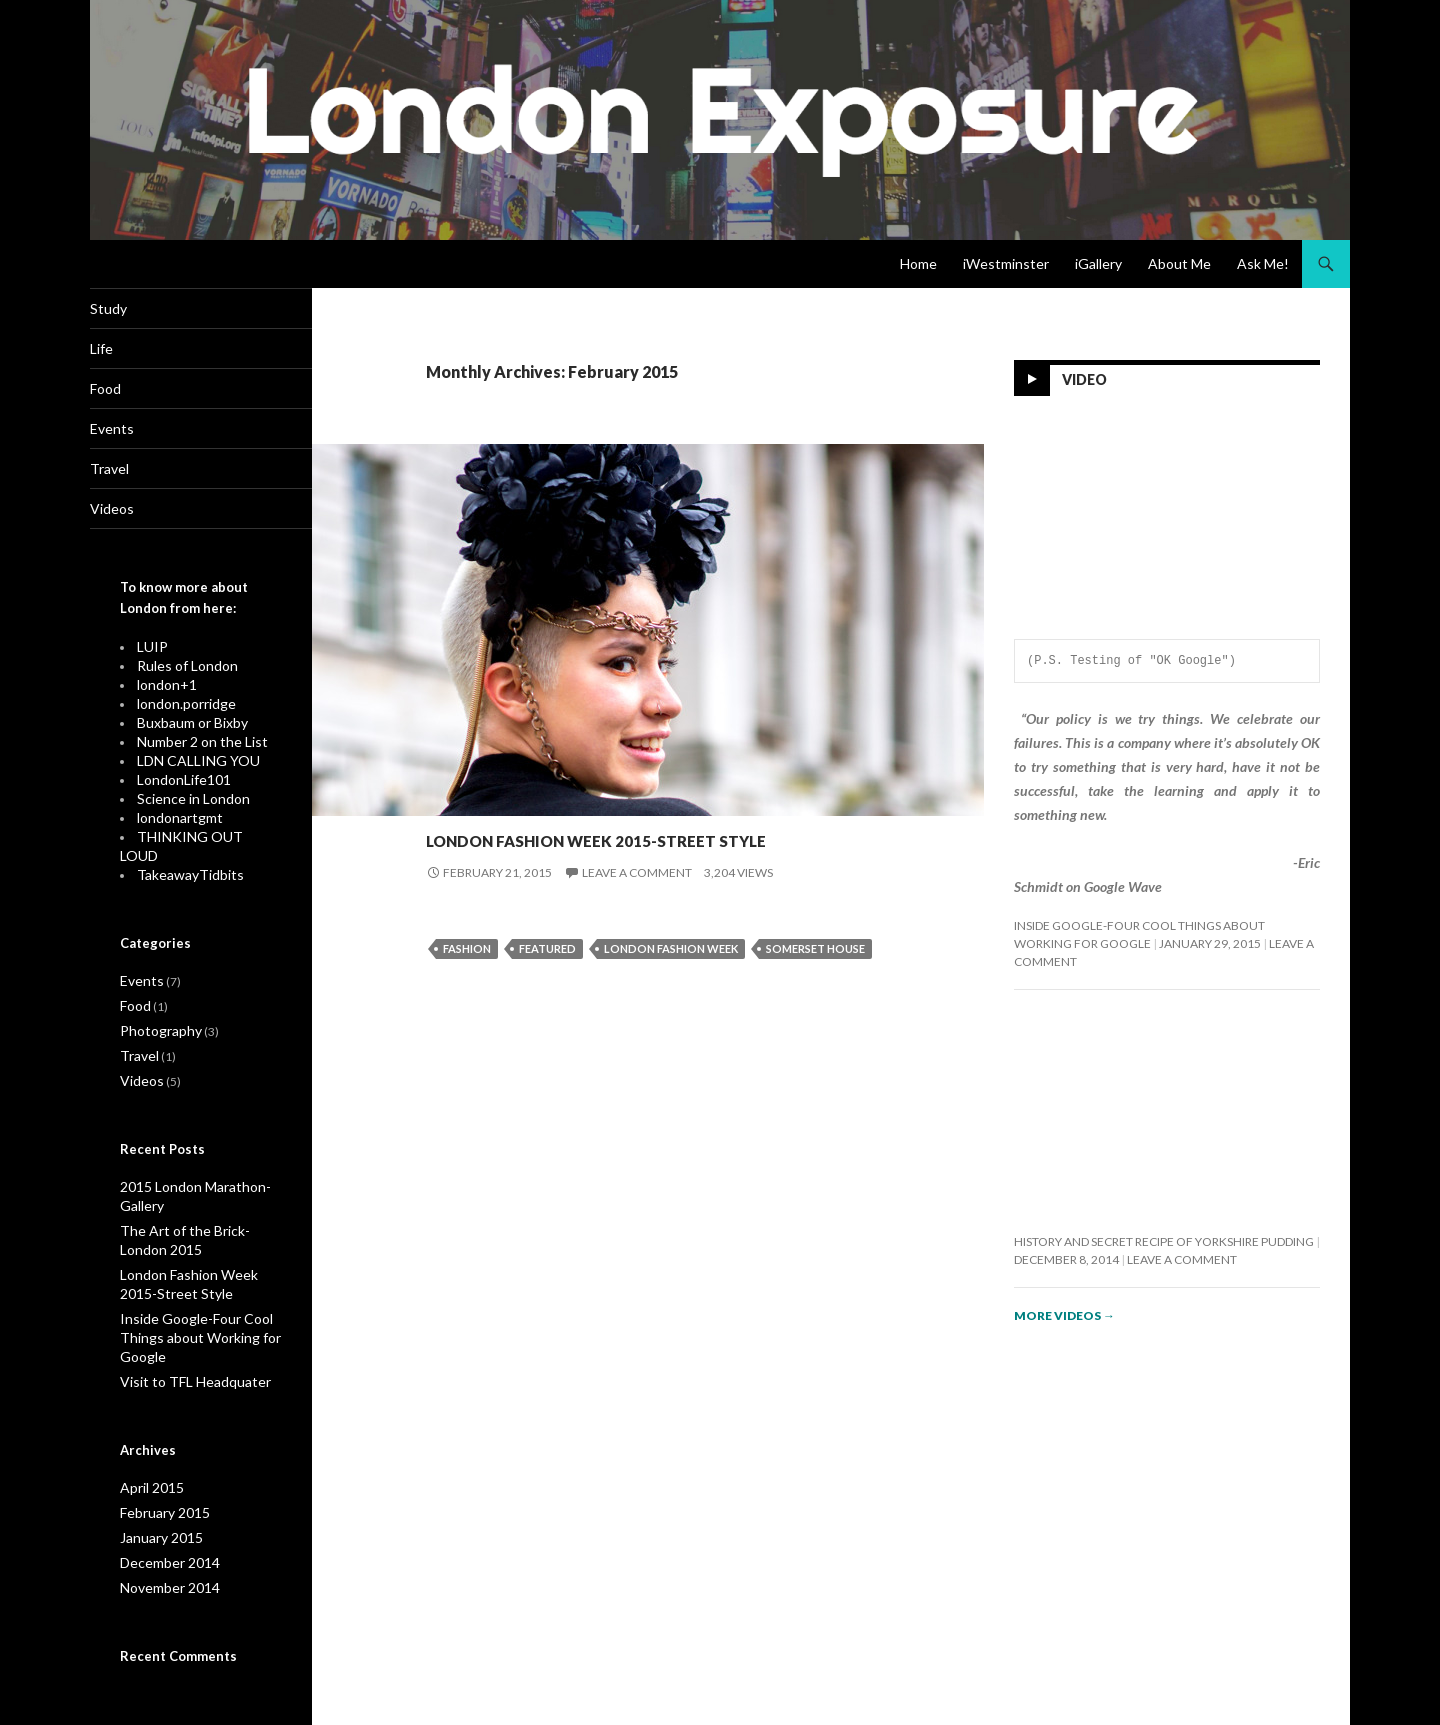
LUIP (149, 658)
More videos (1064, 1315)
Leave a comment (637, 908)
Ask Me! (1263, 263)
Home (918, 263)
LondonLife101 (178, 784)
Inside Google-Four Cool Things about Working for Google (187, 1306)
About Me (1179, 263)
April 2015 (147, 1453)
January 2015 (156, 1501)
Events (450, 799)
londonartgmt (174, 820)
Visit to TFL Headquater (183, 1348)
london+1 (163, 694)
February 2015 (159, 1477)
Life (131, 351)
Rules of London (180, 676)
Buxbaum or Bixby (185, 730)
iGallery (1098, 263)
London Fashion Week (671, 984)
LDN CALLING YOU (188, 766)
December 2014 (163, 1525)
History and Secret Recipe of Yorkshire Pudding (1164, 1241)
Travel (139, 477)
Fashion (467, 984)
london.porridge (180, 712)
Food (135, 393)
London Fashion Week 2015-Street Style (618, 852)
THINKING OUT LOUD (197, 838)
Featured (547, 984)
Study (138, 309)
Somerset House (815, 984)
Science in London (185, 802)
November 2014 (164, 1549)
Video (1084, 379)
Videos (142, 519)
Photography (530, 799)
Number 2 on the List (192, 748)
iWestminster (1006, 263)
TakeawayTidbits (181, 856)
